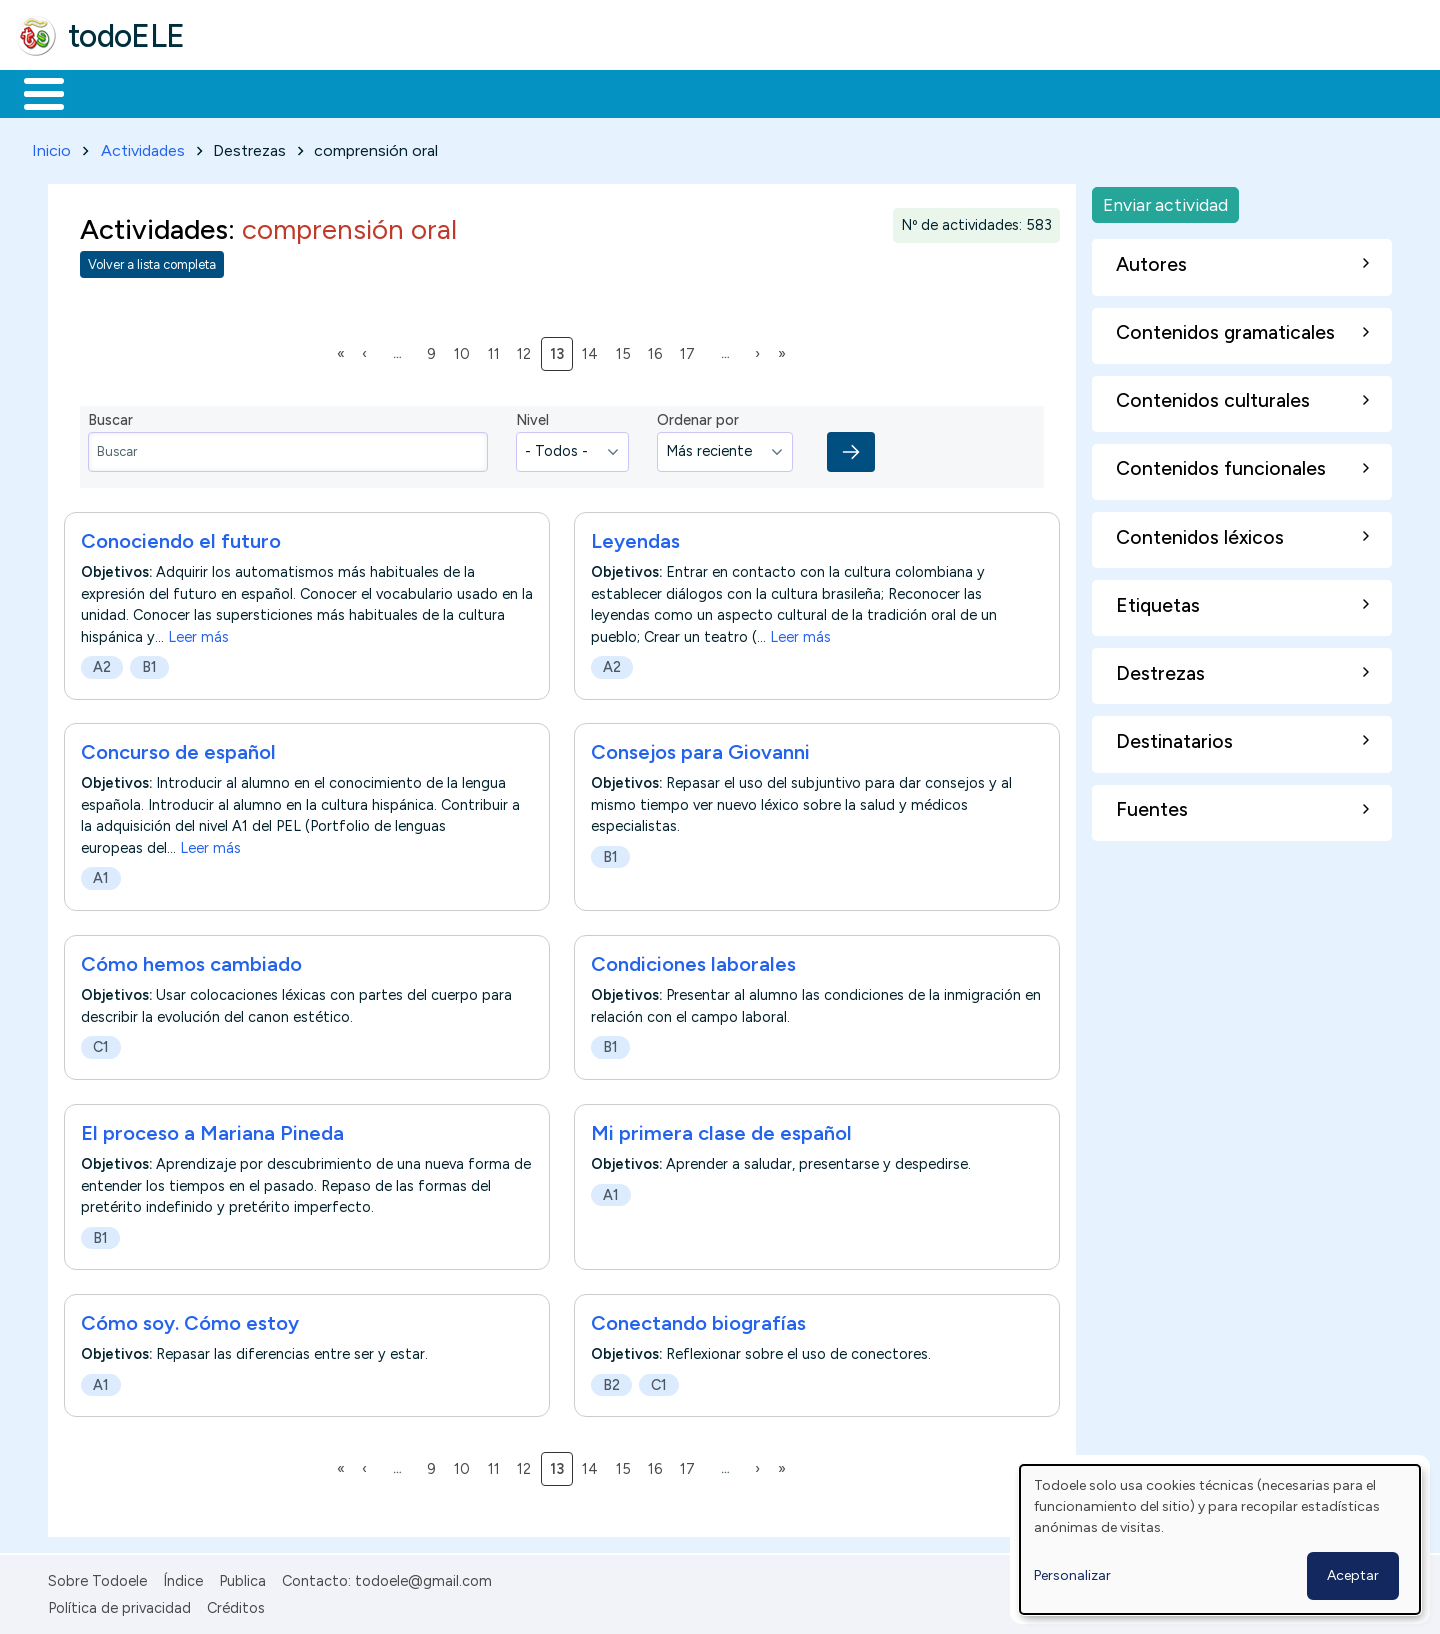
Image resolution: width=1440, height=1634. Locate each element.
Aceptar (1353, 1575)
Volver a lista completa (152, 261)
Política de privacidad (119, 1604)
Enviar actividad (1165, 200)
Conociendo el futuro (181, 537)
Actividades (143, 146)
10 (465, 349)
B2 (611, 1381)
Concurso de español (178, 749)
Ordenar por (698, 417)
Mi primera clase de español (721, 1129)
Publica (242, 1577)
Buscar (821, 92)
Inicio (33, 92)
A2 (102, 663)
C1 (101, 1044)
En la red (472, 92)
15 (627, 349)
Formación (241, 92)
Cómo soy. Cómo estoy (190, 1319)
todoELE (126, 36)
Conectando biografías (698, 1319)
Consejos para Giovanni (700, 749)
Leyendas (635, 537)
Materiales (112, 92)
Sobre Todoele (97, 1577)
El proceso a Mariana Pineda (212, 1129)
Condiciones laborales (693, 961)
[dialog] (1220, 1539)
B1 (149, 663)
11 (497, 349)
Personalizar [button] (1072, 1575)
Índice (183, 1577)
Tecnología (598, 92)
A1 (101, 875)
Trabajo (360, 92)
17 (691, 349)
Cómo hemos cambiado (191, 961)
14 (593, 349)
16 (658, 349)
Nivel (532, 417)
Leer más (198, 633)
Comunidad (731, 92)
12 (527, 349)
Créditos (236, 1604)
